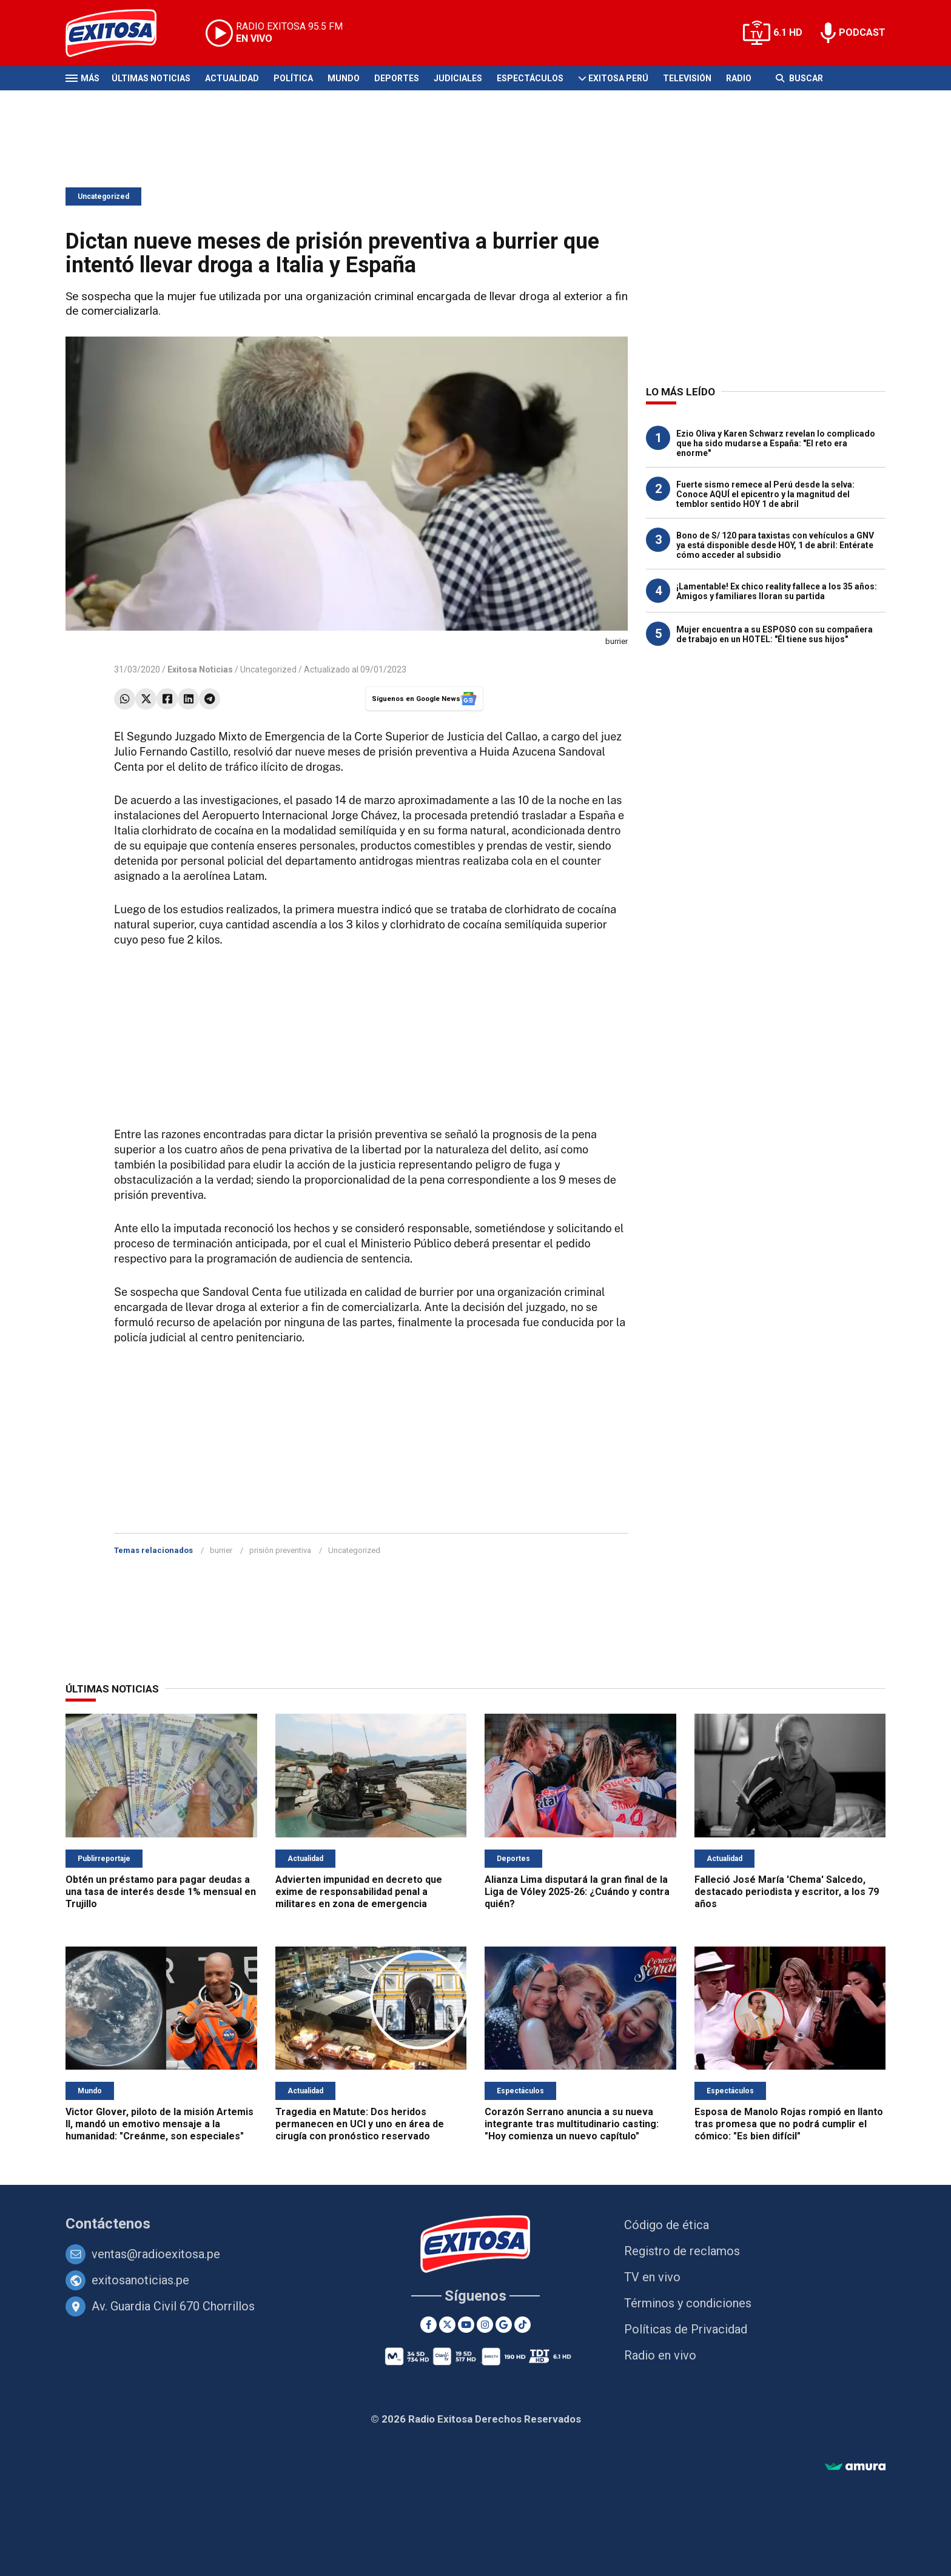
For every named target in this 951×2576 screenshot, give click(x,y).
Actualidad (232, 78)
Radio (738, 78)
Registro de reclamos (682, 2251)
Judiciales (458, 78)
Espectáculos (530, 78)
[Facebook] (428, 2324)
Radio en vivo (660, 2355)
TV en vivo (652, 2277)
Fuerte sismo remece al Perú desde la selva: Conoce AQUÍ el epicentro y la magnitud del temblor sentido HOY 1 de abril (765, 494)
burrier (221, 1550)
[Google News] (504, 2324)
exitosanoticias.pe (140, 2280)
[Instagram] (485, 2324)
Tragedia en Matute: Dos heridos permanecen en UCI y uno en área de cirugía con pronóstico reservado (359, 2124)
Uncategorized (103, 196)
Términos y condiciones (687, 2303)
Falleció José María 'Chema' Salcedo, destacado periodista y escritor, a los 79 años (786, 1892)
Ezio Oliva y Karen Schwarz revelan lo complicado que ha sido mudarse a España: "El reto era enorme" (775, 443)
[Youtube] (466, 2324)
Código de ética (666, 2225)
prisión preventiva (280, 1550)
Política (293, 78)
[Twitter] (447, 2324)
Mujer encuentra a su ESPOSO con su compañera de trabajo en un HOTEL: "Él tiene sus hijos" (774, 634)
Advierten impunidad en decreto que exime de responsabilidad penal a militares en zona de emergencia (358, 1892)
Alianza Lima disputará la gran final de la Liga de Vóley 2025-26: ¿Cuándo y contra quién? (577, 1892)
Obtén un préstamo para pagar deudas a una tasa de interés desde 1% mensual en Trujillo (161, 1892)
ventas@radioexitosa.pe (156, 2254)
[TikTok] (522, 2324)
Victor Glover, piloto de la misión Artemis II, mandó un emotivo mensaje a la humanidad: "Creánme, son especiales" (160, 2124)
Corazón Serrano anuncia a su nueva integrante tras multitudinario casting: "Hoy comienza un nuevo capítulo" (572, 2124)
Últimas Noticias (151, 78)
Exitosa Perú (618, 78)
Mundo (344, 78)
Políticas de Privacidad (685, 2329)
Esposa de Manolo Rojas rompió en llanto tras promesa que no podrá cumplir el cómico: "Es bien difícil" (788, 2124)
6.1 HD (787, 32)
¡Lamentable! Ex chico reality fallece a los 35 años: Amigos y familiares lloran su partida (776, 591)
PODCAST (862, 32)
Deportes (396, 78)
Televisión (687, 78)
